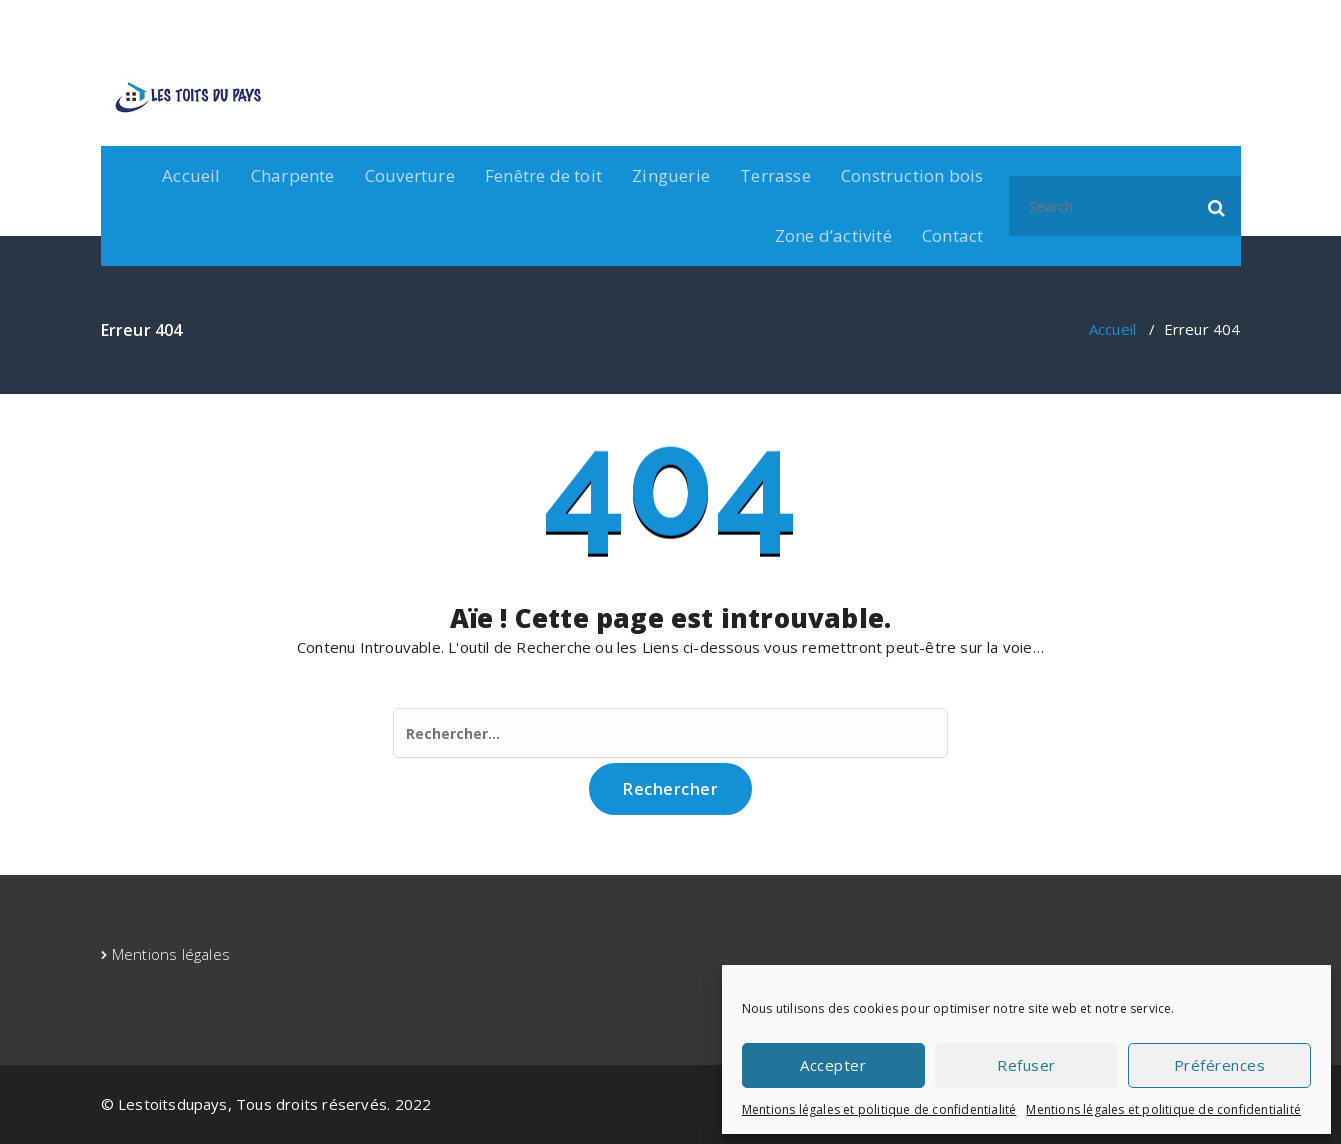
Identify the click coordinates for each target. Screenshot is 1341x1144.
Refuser (1026, 1065)
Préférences (1220, 1065)
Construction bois (912, 175)
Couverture (410, 175)
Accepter (833, 1065)
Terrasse (775, 175)
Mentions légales (171, 954)
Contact (952, 235)
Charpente (293, 175)
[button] (1217, 206)
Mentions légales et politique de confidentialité (879, 1109)
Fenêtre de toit (543, 175)
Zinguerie (671, 175)
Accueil (191, 175)
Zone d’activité (833, 235)
